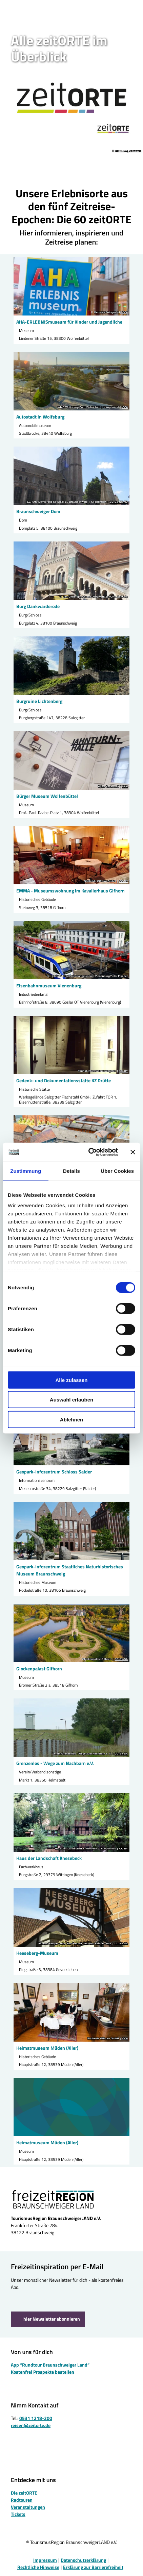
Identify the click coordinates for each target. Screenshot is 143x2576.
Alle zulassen (71, 1380)
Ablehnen (71, 1419)
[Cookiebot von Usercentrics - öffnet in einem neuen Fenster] (89, 1152)
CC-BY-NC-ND (119, 502)
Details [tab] (71, 1170)
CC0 (125, 312)
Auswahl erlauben (71, 1400)
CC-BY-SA (121, 1659)
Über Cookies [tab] (117, 1170)
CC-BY (123, 881)
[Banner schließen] (132, 1152)
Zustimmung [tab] (25, 1170)
